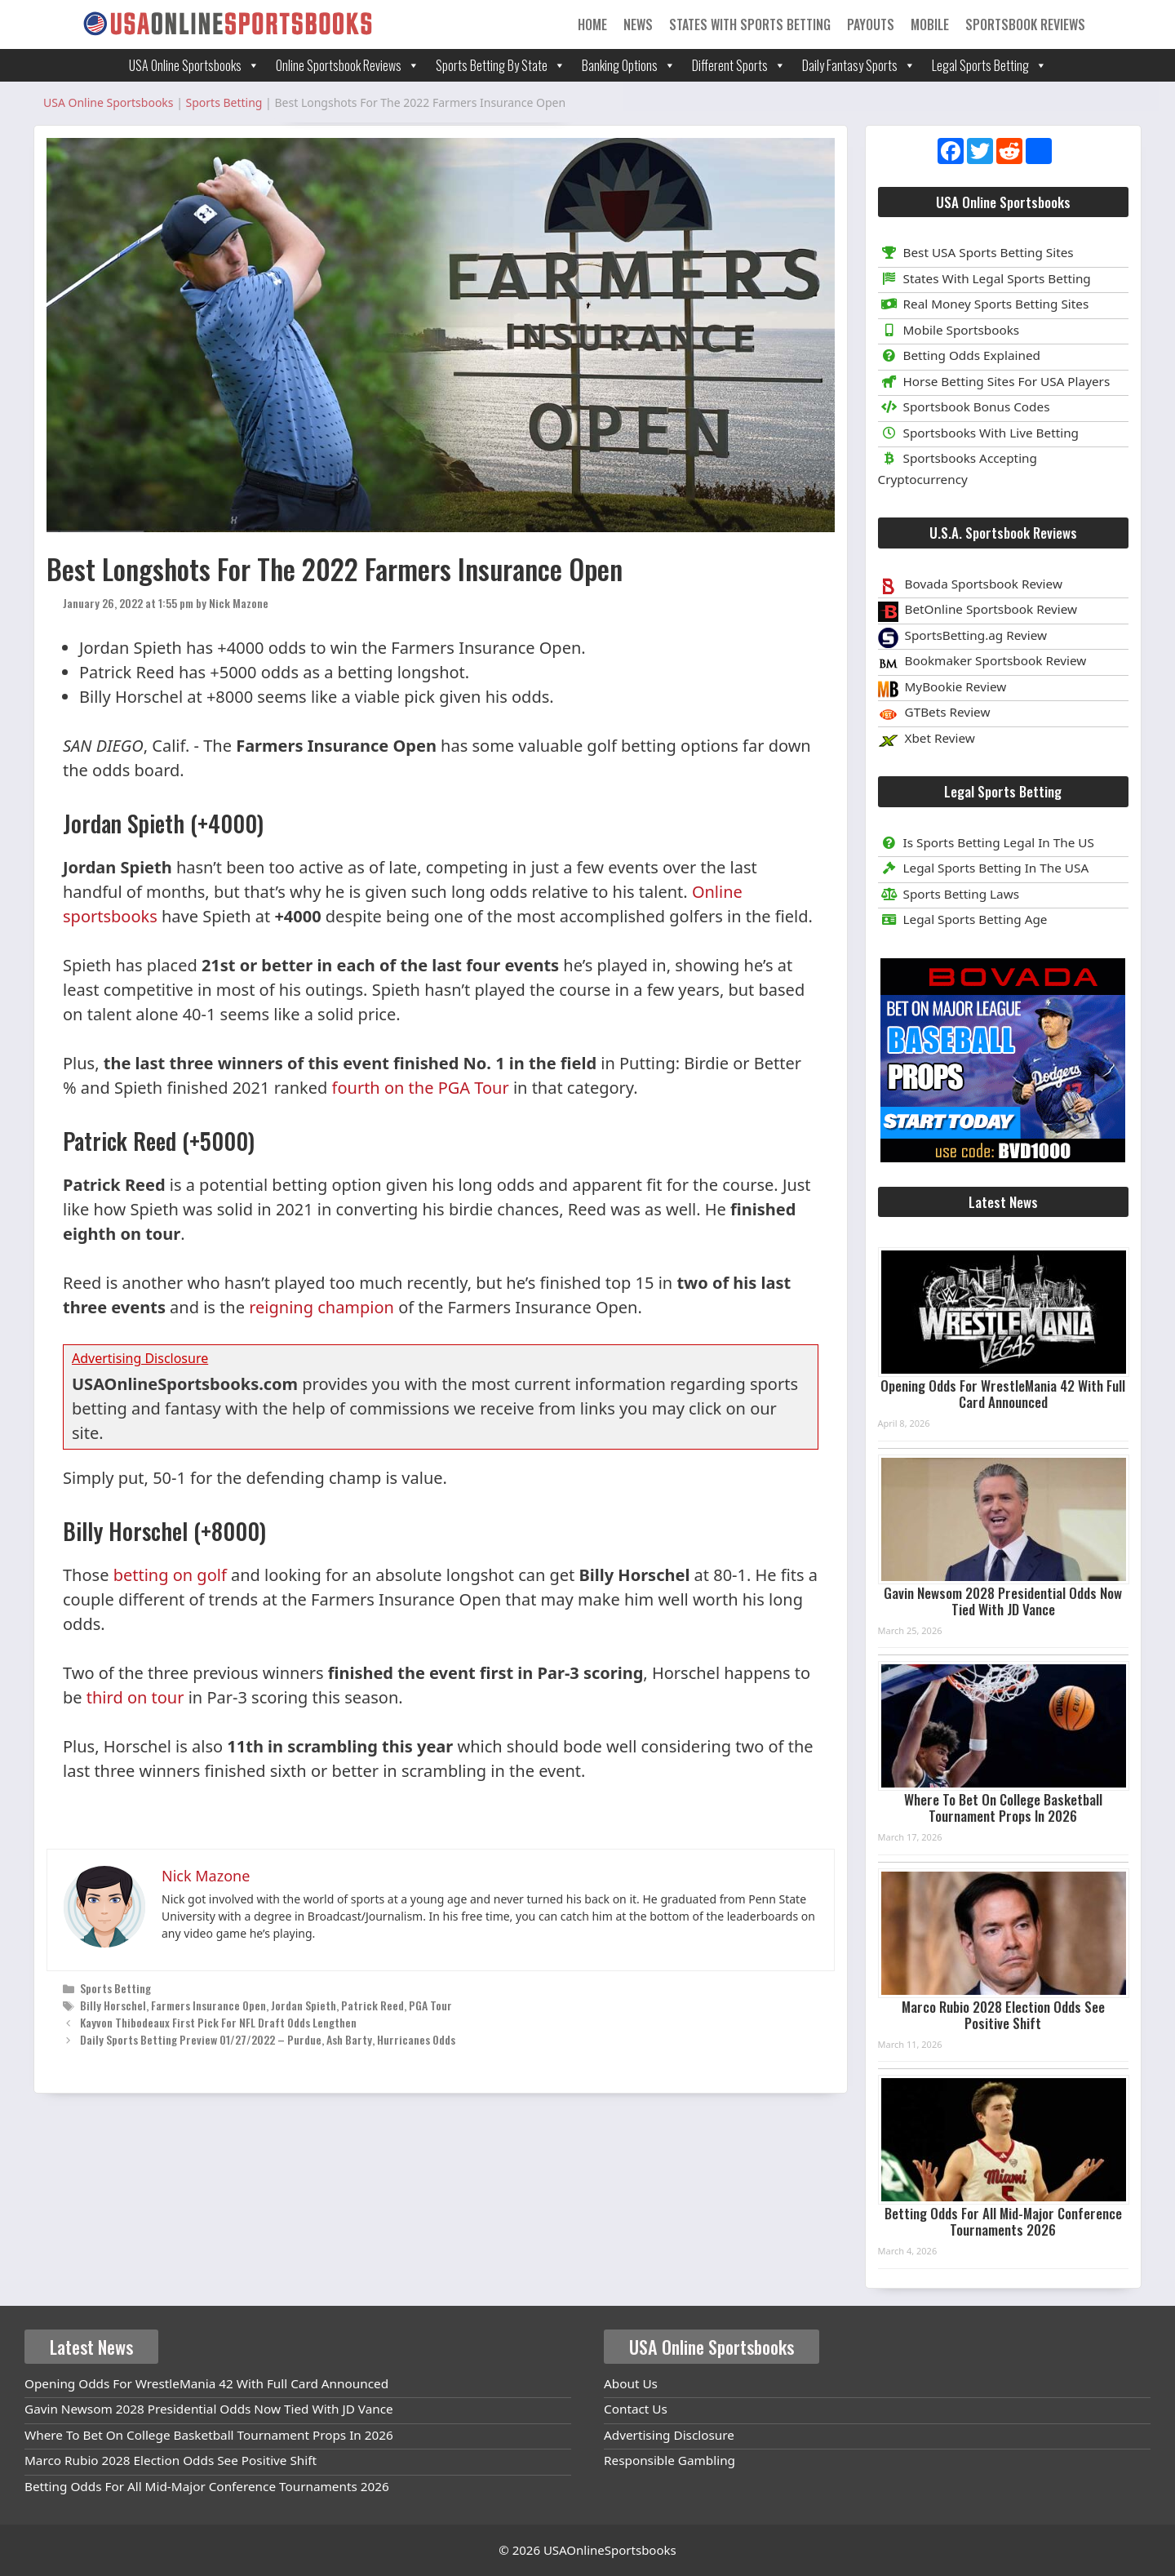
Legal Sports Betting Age (963, 919)
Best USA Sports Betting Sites (976, 252)
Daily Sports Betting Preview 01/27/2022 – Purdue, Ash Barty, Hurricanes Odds (267, 2039)
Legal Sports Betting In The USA (983, 867)
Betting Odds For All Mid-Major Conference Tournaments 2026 (1003, 2221)
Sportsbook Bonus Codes (964, 406)
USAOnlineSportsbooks (609, 2550)
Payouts (870, 24)
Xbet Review (940, 738)
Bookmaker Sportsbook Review (996, 660)
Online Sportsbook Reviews (347, 65)
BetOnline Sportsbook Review (991, 609)
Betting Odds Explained (959, 355)
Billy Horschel (113, 2005)
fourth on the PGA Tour (420, 1088)
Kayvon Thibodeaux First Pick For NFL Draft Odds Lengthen (218, 2022)
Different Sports (739, 65)
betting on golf (170, 1575)
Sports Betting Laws (949, 894)
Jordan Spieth (303, 2005)
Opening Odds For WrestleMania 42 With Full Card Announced (1002, 1393)
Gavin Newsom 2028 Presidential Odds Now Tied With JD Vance (1003, 1601)
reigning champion (321, 1307)
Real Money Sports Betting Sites (983, 303)
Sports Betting (115, 1987)
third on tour (135, 1697)
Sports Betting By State (500, 65)
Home (592, 24)
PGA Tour (430, 2005)
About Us (631, 2383)
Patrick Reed (372, 2005)
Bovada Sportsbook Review (983, 583)
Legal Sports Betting (989, 65)
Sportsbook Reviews (1025, 24)
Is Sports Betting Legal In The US (986, 842)
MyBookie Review (956, 686)
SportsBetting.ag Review (976, 635)
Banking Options (629, 65)
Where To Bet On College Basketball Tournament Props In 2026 (1003, 1807)
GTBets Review (948, 712)
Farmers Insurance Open (208, 2005)
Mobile (930, 24)
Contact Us (635, 2409)
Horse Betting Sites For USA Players (994, 381)
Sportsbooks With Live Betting (979, 432)
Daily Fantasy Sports (859, 65)
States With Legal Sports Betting (984, 278)
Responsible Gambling (669, 2460)
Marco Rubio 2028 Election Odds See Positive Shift (1003, 2014)
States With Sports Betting (750, 24)
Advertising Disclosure (669, 2435)
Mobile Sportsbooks (949, 330)
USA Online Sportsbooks (194, 65)
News (638, 24)
